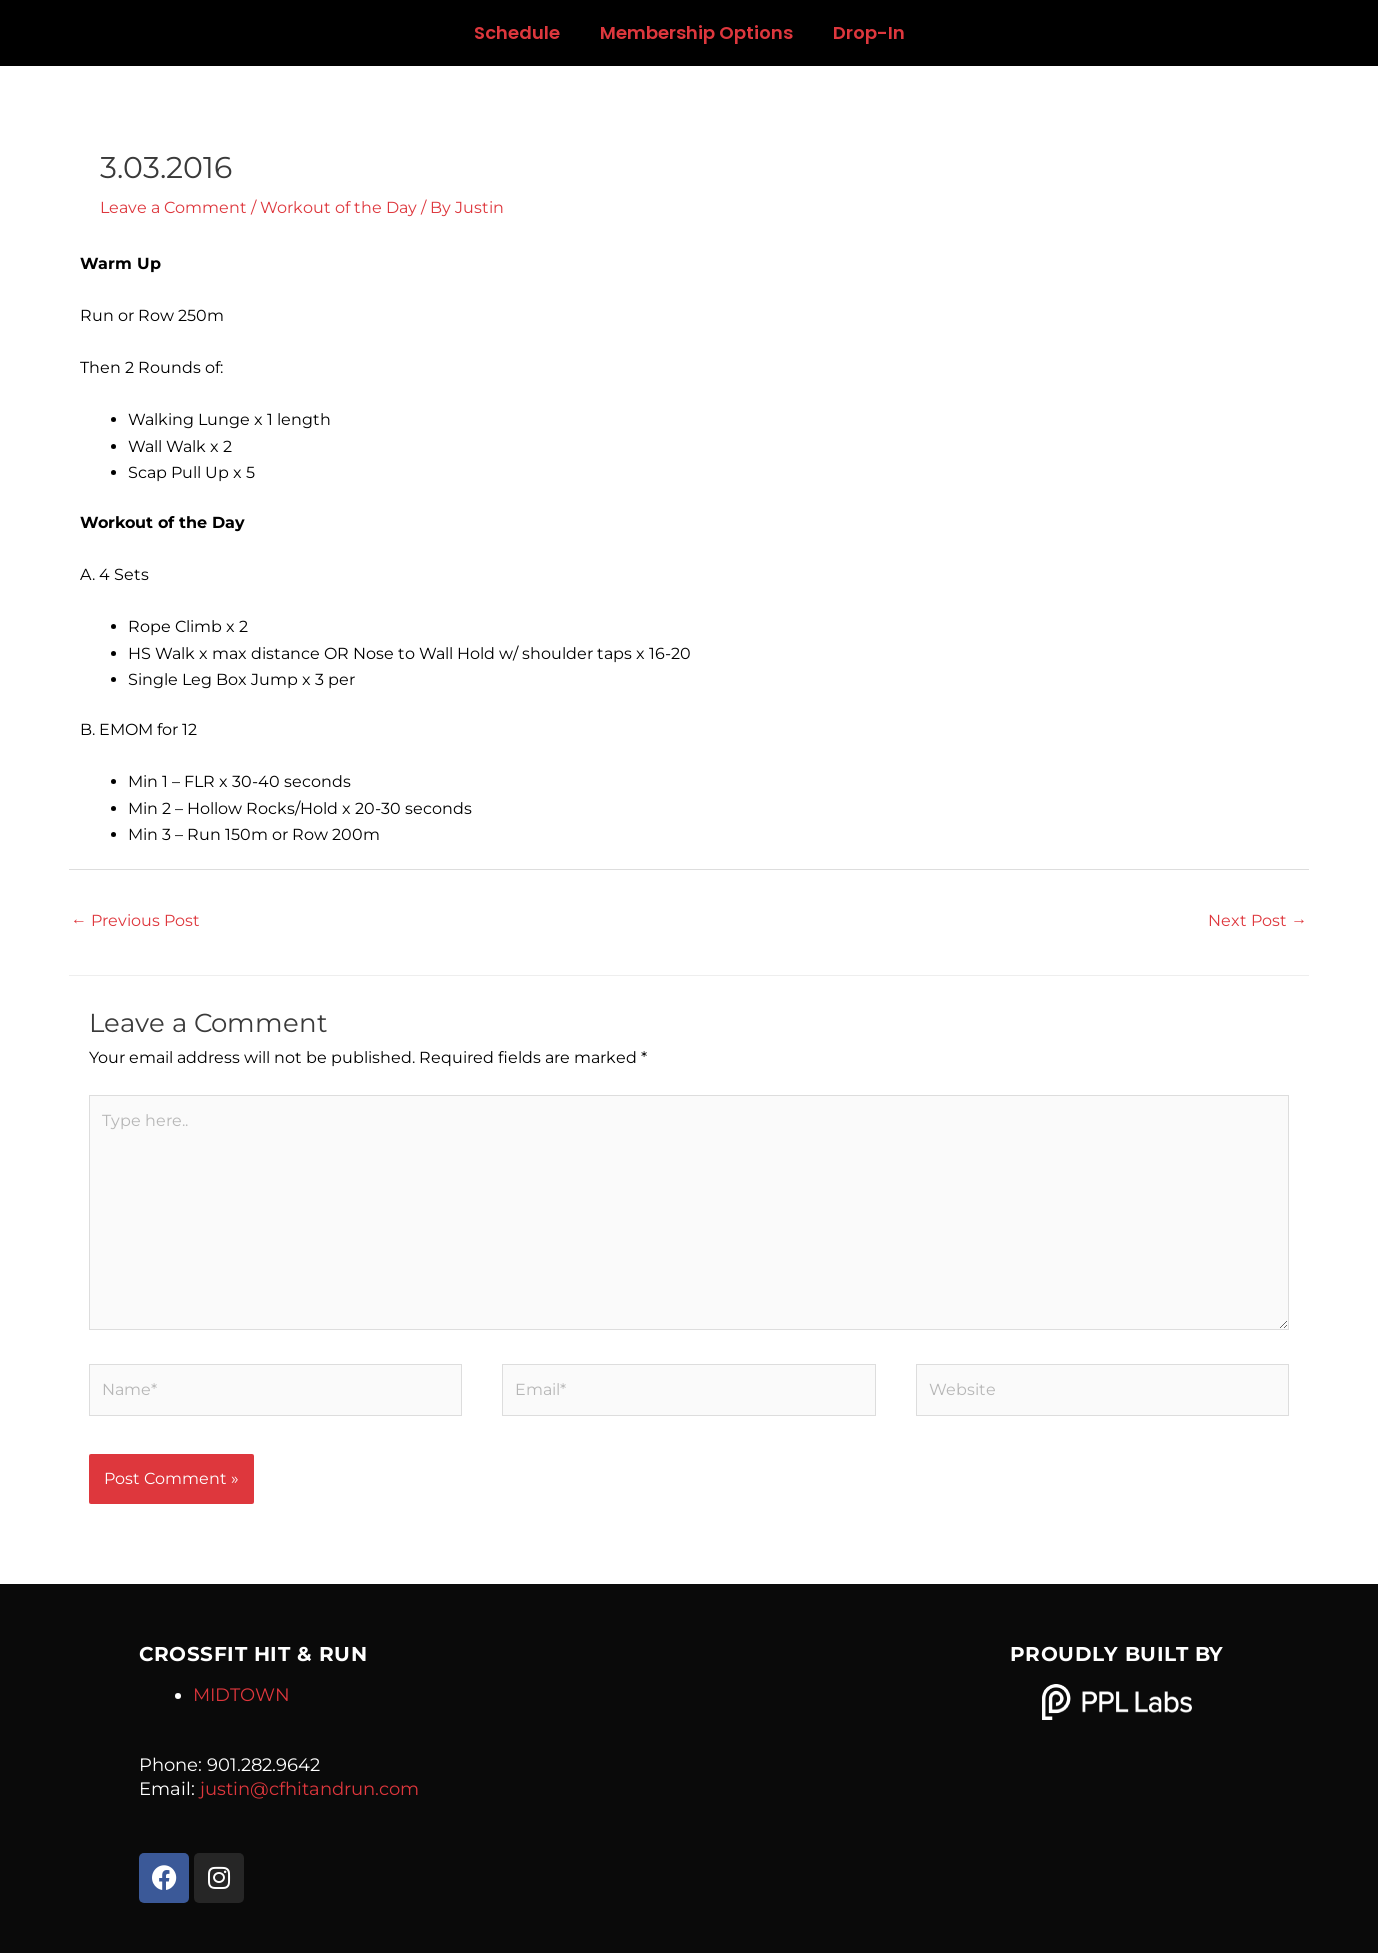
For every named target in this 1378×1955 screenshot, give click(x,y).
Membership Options (696, 32)
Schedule (517, 32)
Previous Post (135, 920)
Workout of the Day (338, 207)
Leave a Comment (173, 207)
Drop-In (869, 32)
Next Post (1257, 920)
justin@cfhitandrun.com (309, 1791)
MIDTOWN (241, 1697)
